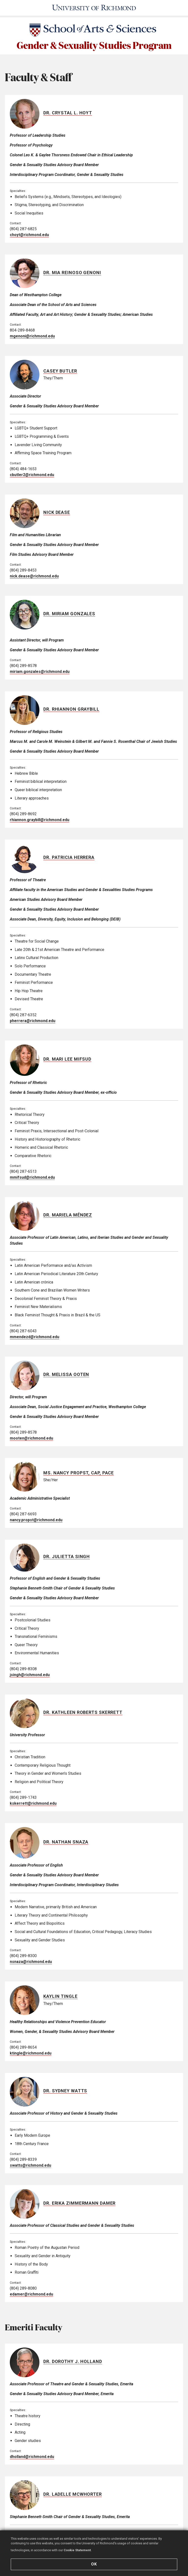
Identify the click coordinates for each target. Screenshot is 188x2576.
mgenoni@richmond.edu (32, 336)
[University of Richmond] (94, 8)
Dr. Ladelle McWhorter (72, 2494)
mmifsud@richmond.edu (32, 1177)
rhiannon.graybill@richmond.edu (39, 819)
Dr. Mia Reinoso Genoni (72, 272)
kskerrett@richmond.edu (33, 1803)
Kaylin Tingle (60, 1996)
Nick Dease (56, 512)
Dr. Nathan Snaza (65, 1841)
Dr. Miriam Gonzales (69, 613)
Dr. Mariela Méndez (67, 1214)
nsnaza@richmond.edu (31, 1961)
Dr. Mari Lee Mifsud (67, 1059)
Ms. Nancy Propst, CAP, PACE (78, 1472)
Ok (94, 2564)
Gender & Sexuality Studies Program (94, 45)
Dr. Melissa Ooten (66, 1374)
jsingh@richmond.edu (30, 1674)
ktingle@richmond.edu (30, 2053)
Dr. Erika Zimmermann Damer (79, 2203)
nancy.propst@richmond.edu (36, 1520)
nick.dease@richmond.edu (34, 576)
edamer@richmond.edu (31, 2294)
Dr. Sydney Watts (65, 2090)
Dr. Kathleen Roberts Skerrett (82, 1712)
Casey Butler (60, 371)
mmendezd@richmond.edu (34, 1337)
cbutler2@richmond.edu (32, 474)
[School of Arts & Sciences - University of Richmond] (94, 31)
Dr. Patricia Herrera (68, 857)
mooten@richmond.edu (31, 1438)
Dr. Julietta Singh (66, 1556)
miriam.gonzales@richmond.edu (40, 671)
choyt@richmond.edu (29, 234)
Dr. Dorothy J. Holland (72, 2361)
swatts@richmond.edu (30, 2165)
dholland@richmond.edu (32, 2456)
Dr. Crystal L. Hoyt (67, 112)
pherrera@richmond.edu (32, 1020)
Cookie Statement (77, 2550)
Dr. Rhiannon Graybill (71, 709)
